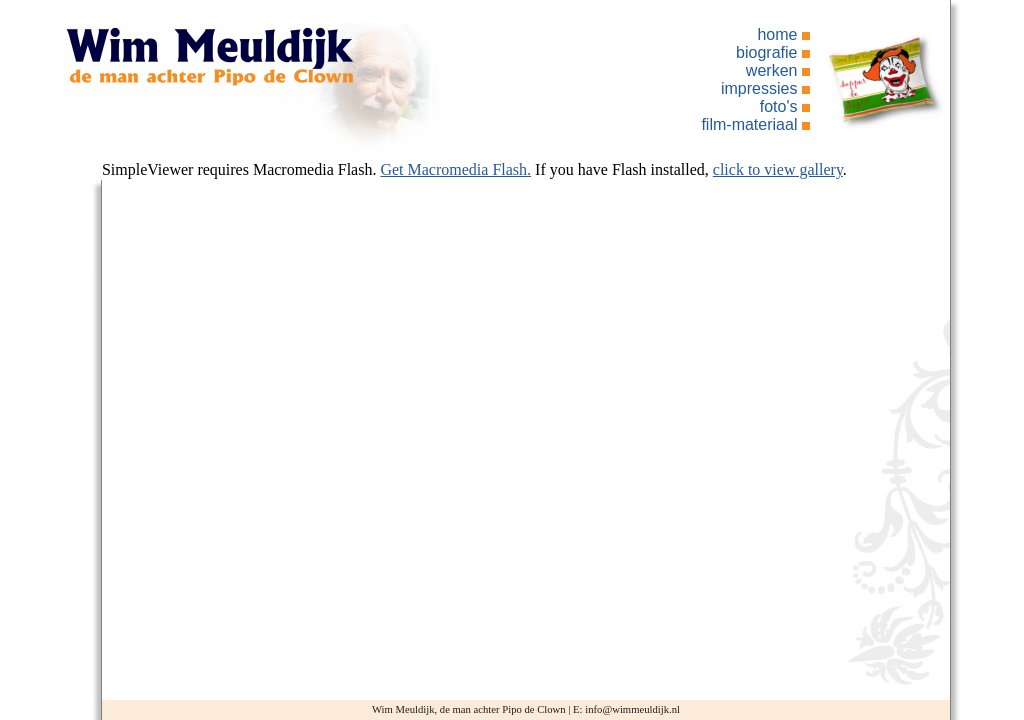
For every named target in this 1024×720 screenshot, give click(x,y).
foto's (779, 106)
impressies (759, 88)
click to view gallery (778, 169)
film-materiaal (749, 124)
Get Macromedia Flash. (455, 169)
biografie (766, 52)
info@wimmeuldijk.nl (632, 709)
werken (772, 70)
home (777, 34)
